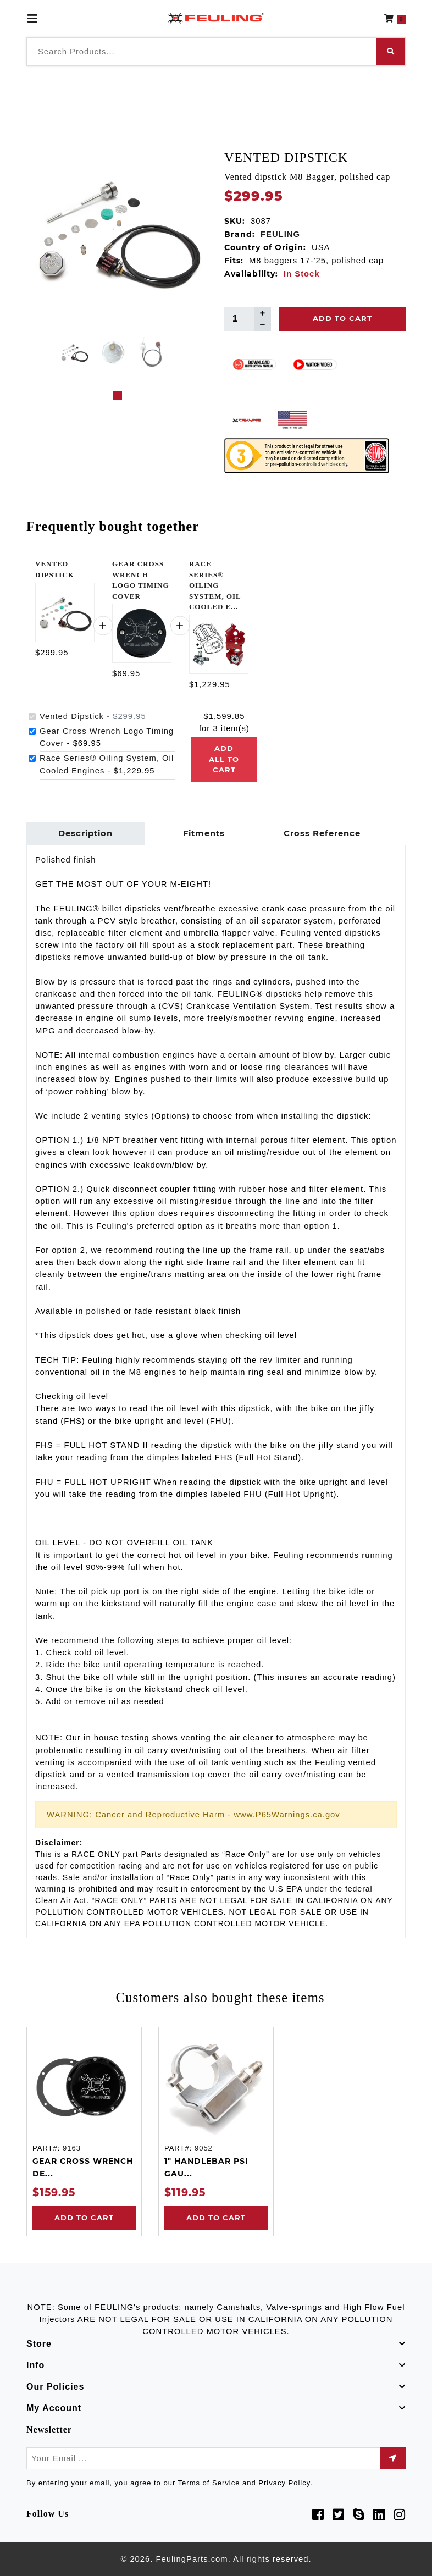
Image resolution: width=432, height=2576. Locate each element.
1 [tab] (117, 395)
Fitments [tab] (204, 833)
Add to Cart (84, 2217)
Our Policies (55, 2386)
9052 (204, 2148)
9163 (72, 2148)
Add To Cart (342, 318)
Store (39, 2343)
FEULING (280, 234)
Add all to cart (224, 759)
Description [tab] (85, 833)
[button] (395, 18)
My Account (53, 2408)
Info (35, 2365)
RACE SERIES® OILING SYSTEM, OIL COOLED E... (215, 585)
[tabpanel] (74, 352)
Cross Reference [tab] (322, 833)
